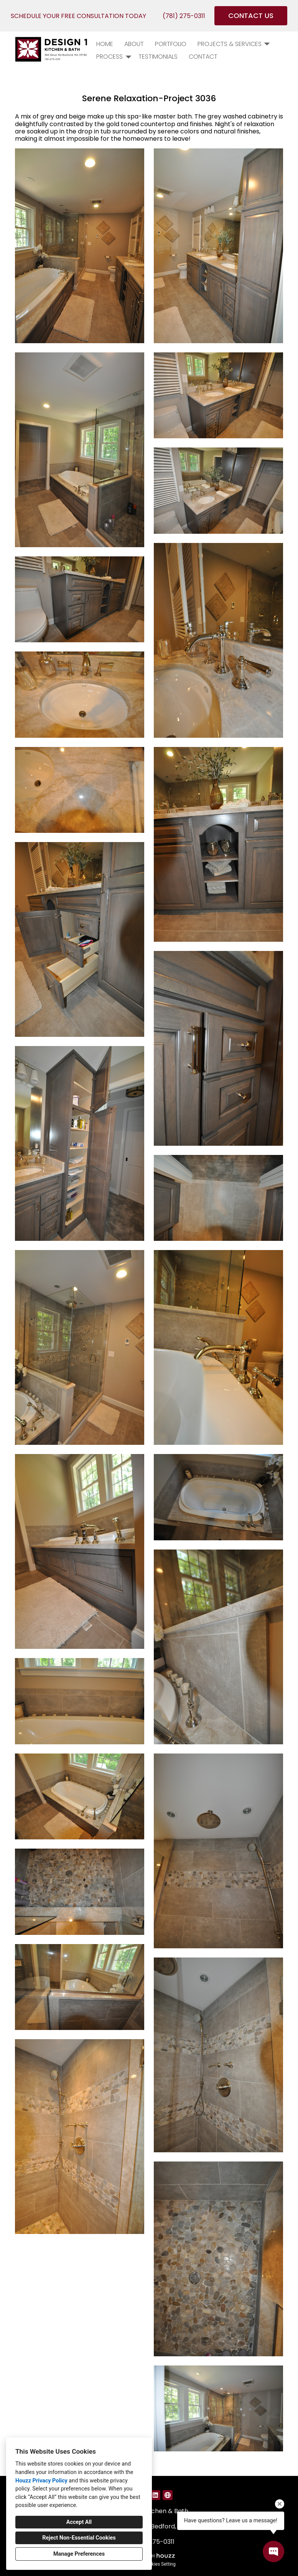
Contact (203, 56)
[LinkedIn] (155, 2495)
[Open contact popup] (273, 2551)
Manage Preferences (79, 2554)
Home (104, 43)
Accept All (79, 2522)
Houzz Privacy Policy (41, 2480)
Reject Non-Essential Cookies (78, 2538)
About (134, 43)
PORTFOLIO (170, 43)
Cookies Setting (159, 2564)
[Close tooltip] (279, 2504)
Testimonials (158, 56)
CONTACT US (250, 15)
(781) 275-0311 (184, 16)
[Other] (168, 2495)
